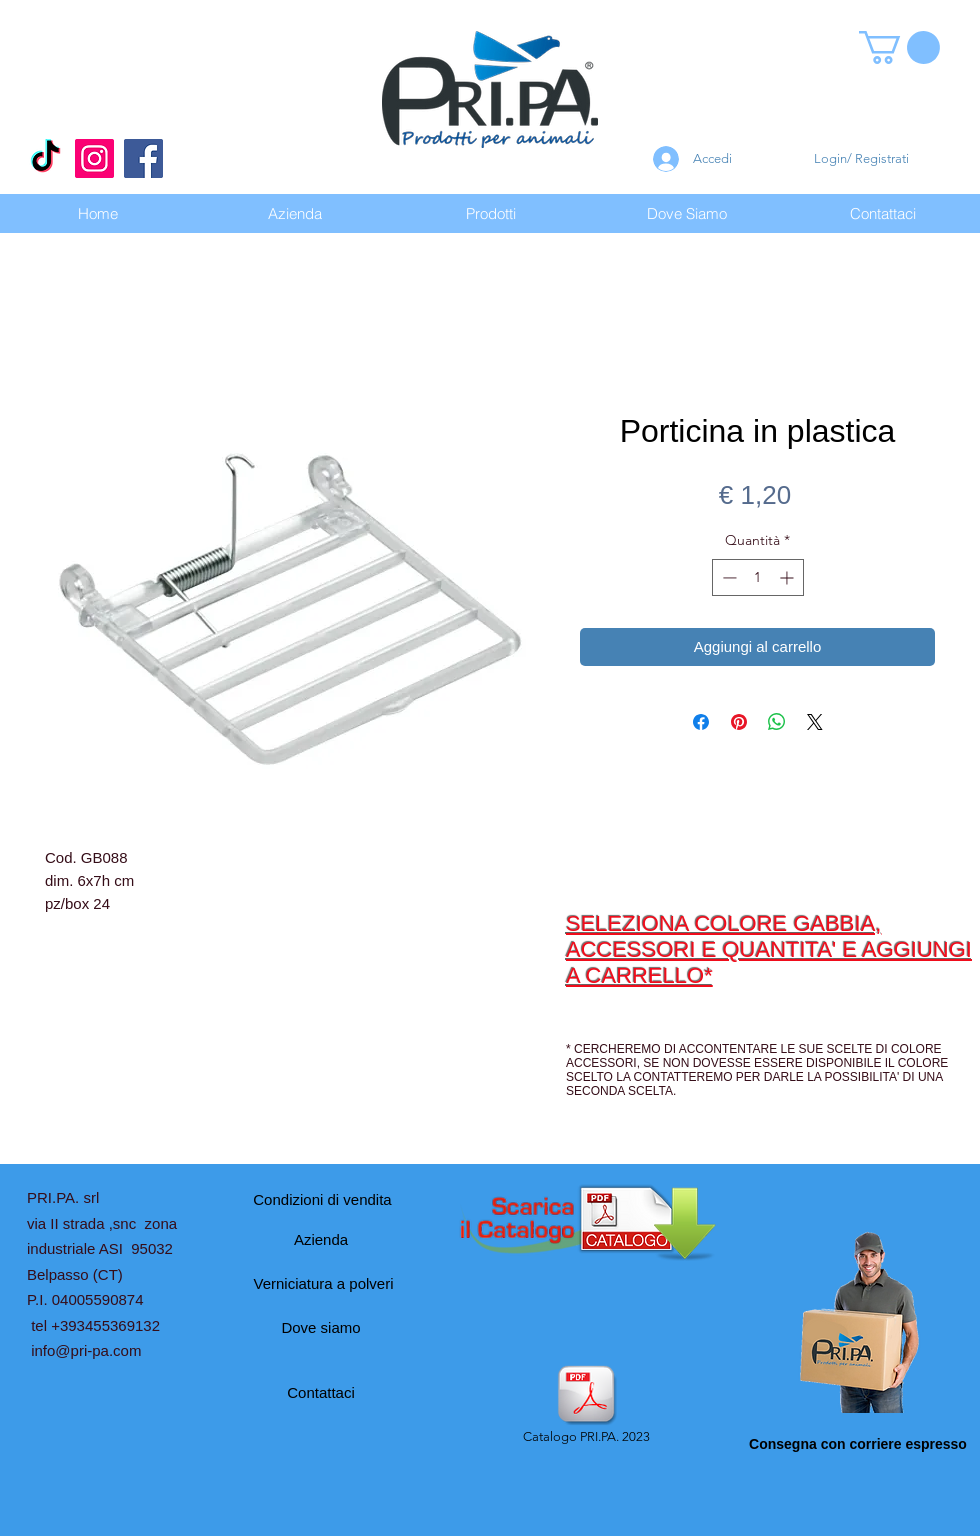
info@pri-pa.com (86, 1350)
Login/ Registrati (861, 158)
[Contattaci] (321, 1392)
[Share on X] (815, 722)
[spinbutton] (758, 577)
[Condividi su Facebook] (701, 722)
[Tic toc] (45, 158)
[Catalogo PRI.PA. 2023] (586, 1406)
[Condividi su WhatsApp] (777, 722)
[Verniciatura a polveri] (323, 1283)
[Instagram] (94, 158)
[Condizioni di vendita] (322, 1199)
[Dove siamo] (321, 1327)
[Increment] (788, 577)
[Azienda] (321, 1239)
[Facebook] (143, 158)
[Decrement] (727, 577)
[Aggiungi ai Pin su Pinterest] (739, 722)
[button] (899, 47)
